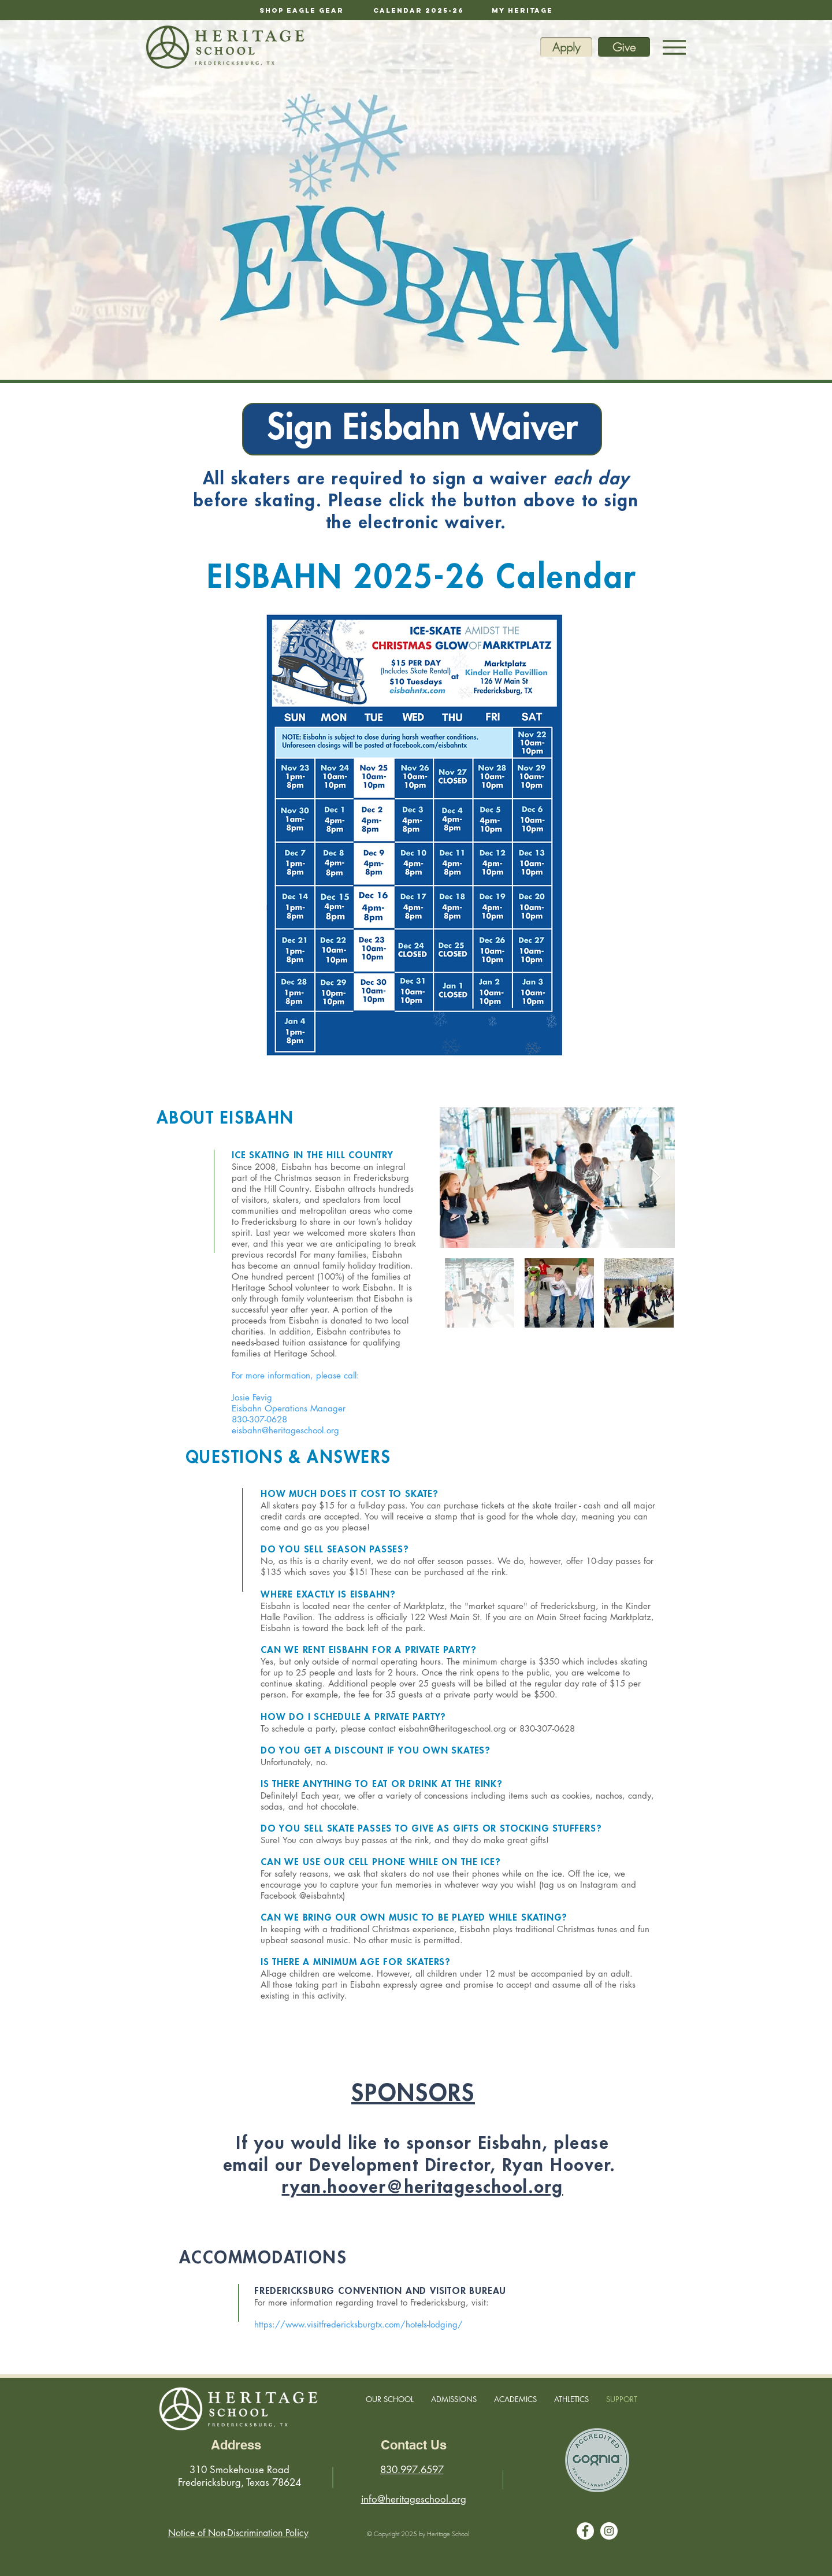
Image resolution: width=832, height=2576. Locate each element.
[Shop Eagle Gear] (301, 10)
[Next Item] (655, 1177)
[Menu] (674, 47)
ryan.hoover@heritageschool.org (422, 2187)
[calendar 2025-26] (418, 10)
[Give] (624, 47)
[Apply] (566, 47)
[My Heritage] (522, 10)
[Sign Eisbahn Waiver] (422, 429)
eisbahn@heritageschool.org (285, 1430)
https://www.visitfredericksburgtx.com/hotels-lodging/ (358, 2324)
